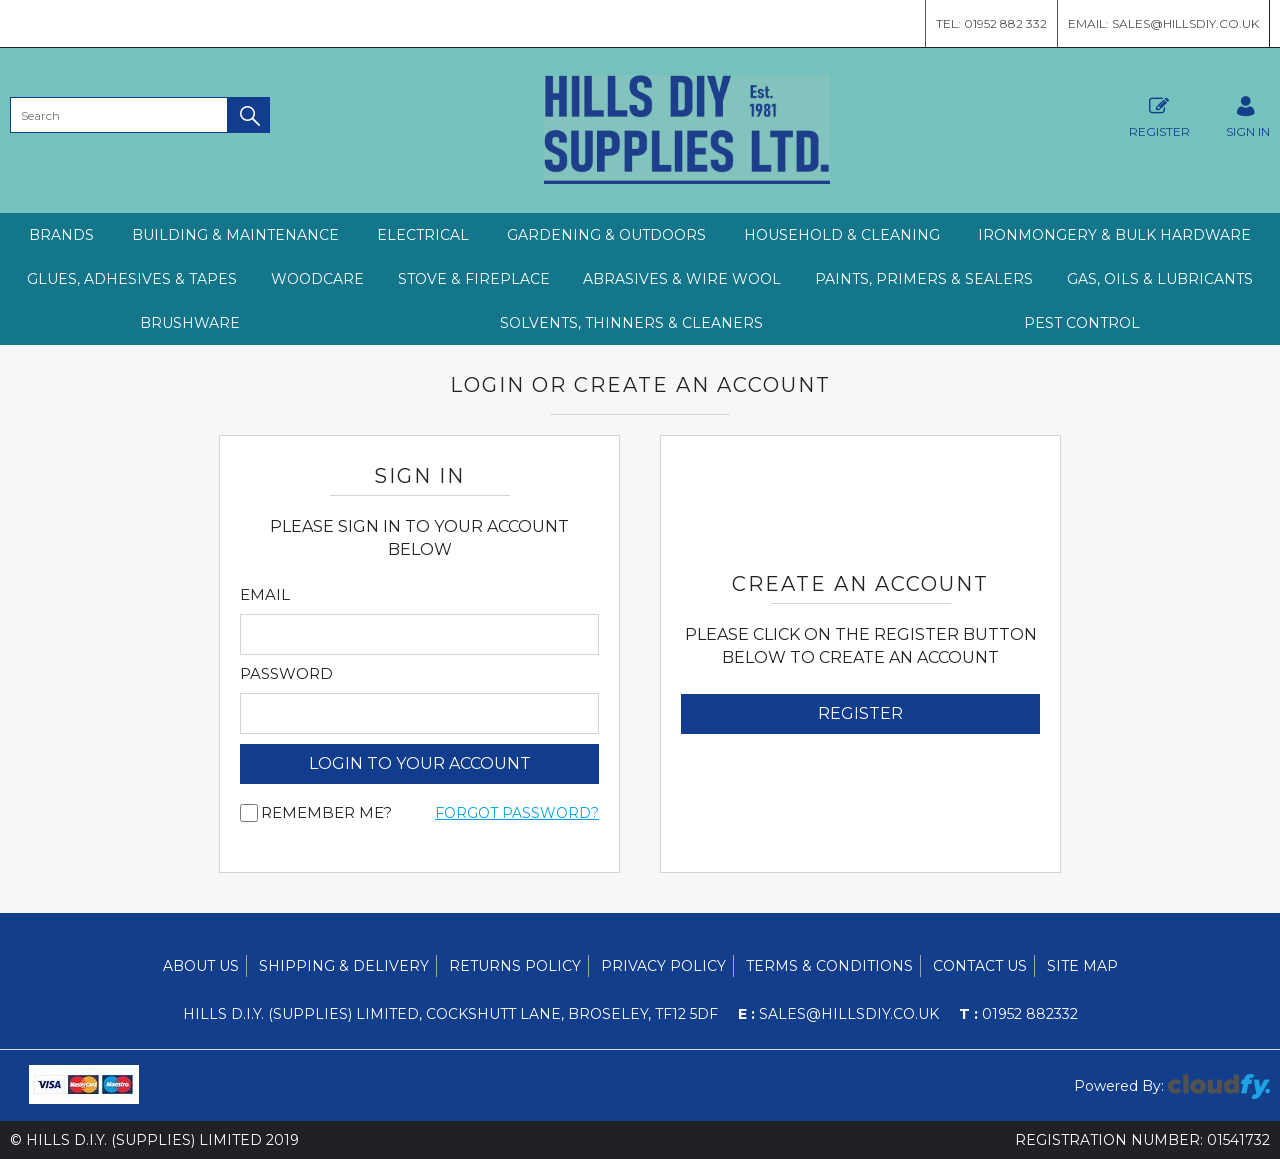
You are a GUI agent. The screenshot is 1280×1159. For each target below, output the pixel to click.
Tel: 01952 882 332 (991, 23)
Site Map (1082, 966)
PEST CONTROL (1082, 323)
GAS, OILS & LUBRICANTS (1160, 279)
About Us (201, 966)
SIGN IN (1248, 114)
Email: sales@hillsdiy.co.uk (1163, 23)
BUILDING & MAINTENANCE (235, 235)
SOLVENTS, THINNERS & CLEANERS (631, 323)
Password (286, 674)
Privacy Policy (663, 966)
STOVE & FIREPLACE (474, 279)
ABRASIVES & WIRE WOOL (682, 279)
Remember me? (326, 813)
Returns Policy (515, 966)
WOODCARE (317, 279)
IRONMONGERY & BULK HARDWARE (1114, 235)
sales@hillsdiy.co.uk (838, 1014)
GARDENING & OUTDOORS (606, 235)
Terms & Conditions (829, 966)
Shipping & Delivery (344, 966)
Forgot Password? (517, 813)
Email (265, 595)
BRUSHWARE (190, 323)
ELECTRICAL (423, 235)
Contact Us (980, 966)
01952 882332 (1018, 1014)
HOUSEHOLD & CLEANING (842, 235)
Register (1159, 114)
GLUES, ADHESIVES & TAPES (132, 279)
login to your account (420, 763)
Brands (61, 235)
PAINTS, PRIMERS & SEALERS (924, 279)
